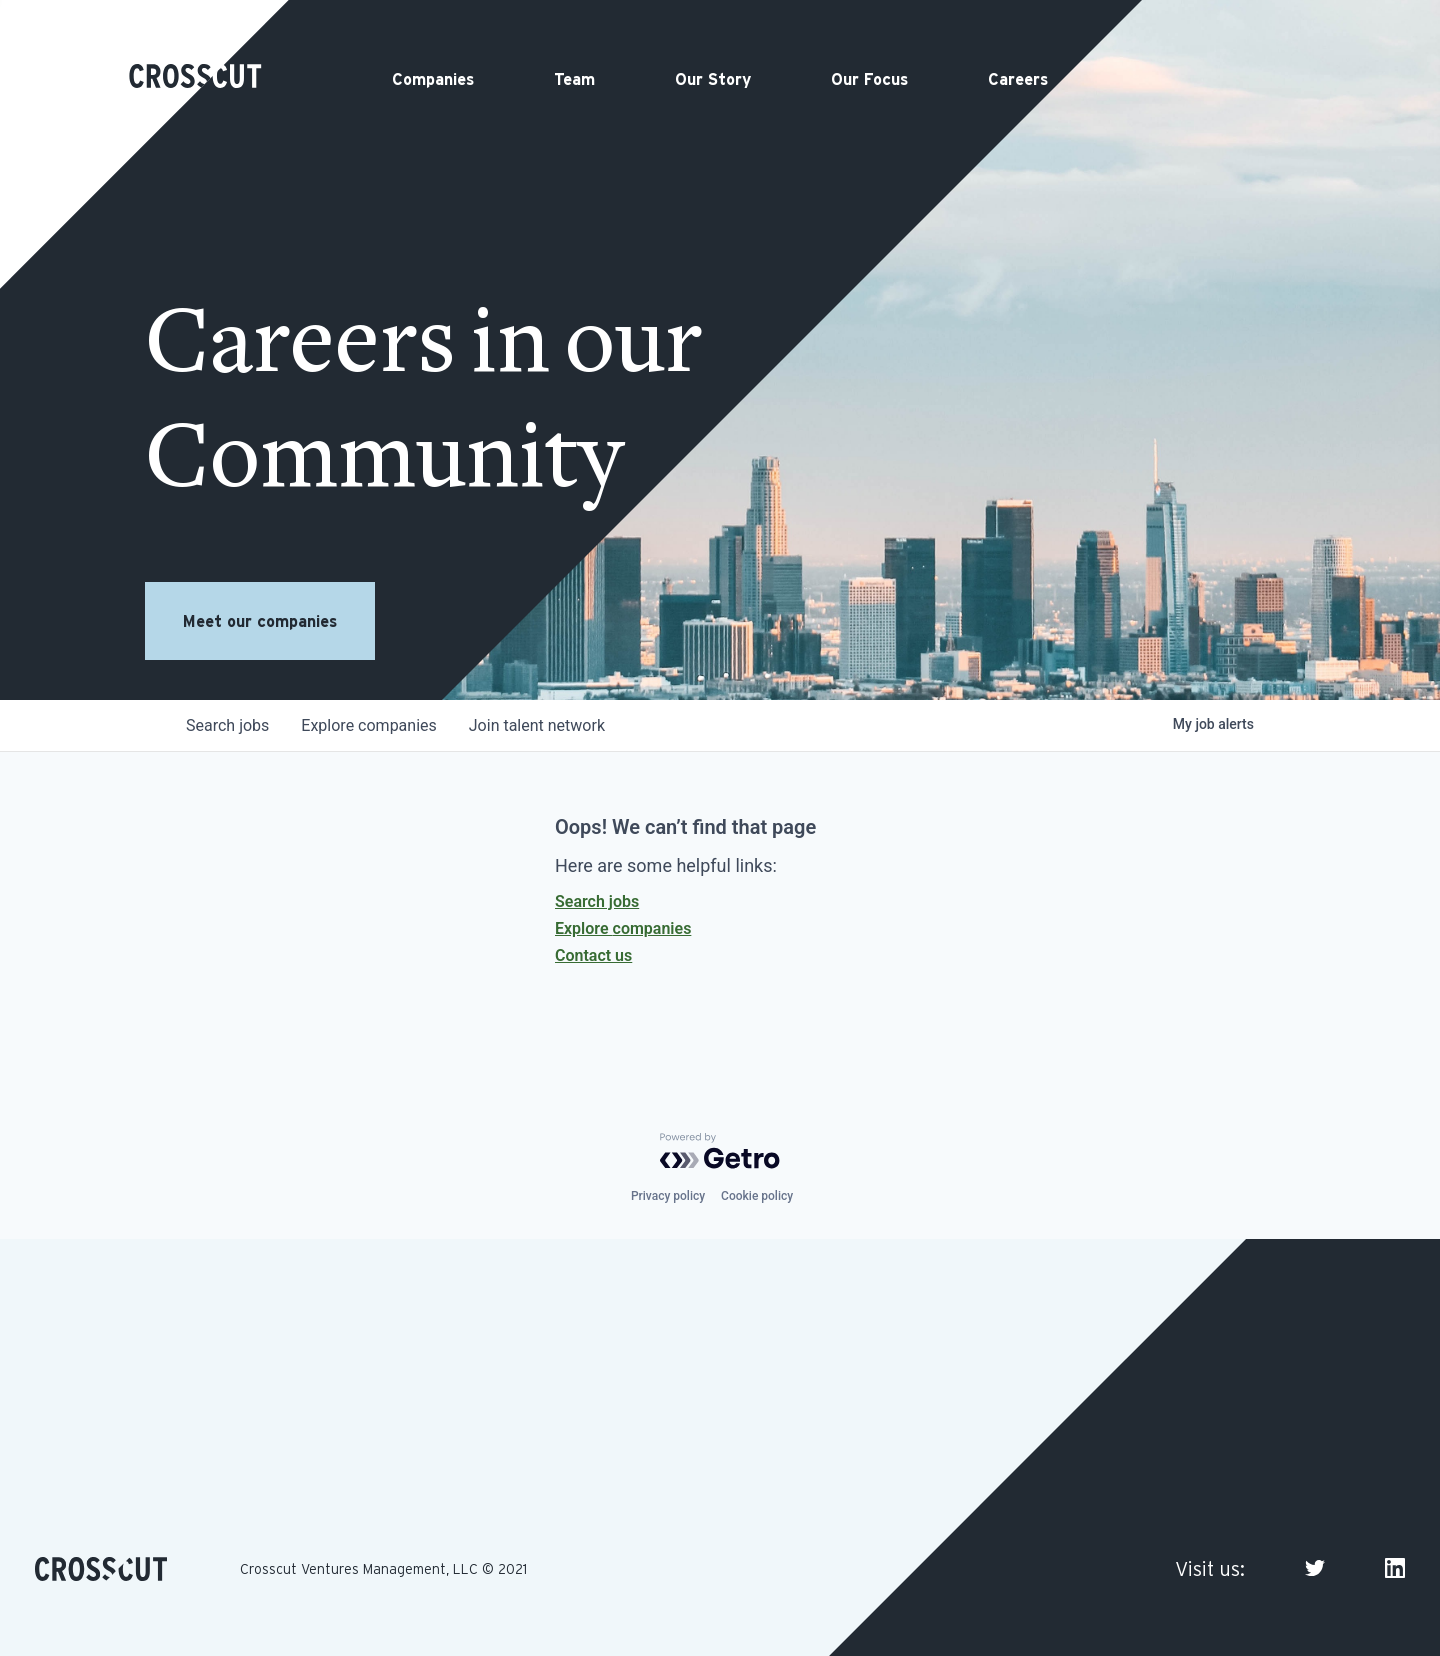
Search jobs (597, 901)
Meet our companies (260, 621)
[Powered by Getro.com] (720, 1151)
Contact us (593, 955)
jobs (227, 725)
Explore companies (623, 928)
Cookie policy (757, 1196)
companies (368, 725)
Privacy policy (668, 1196)
